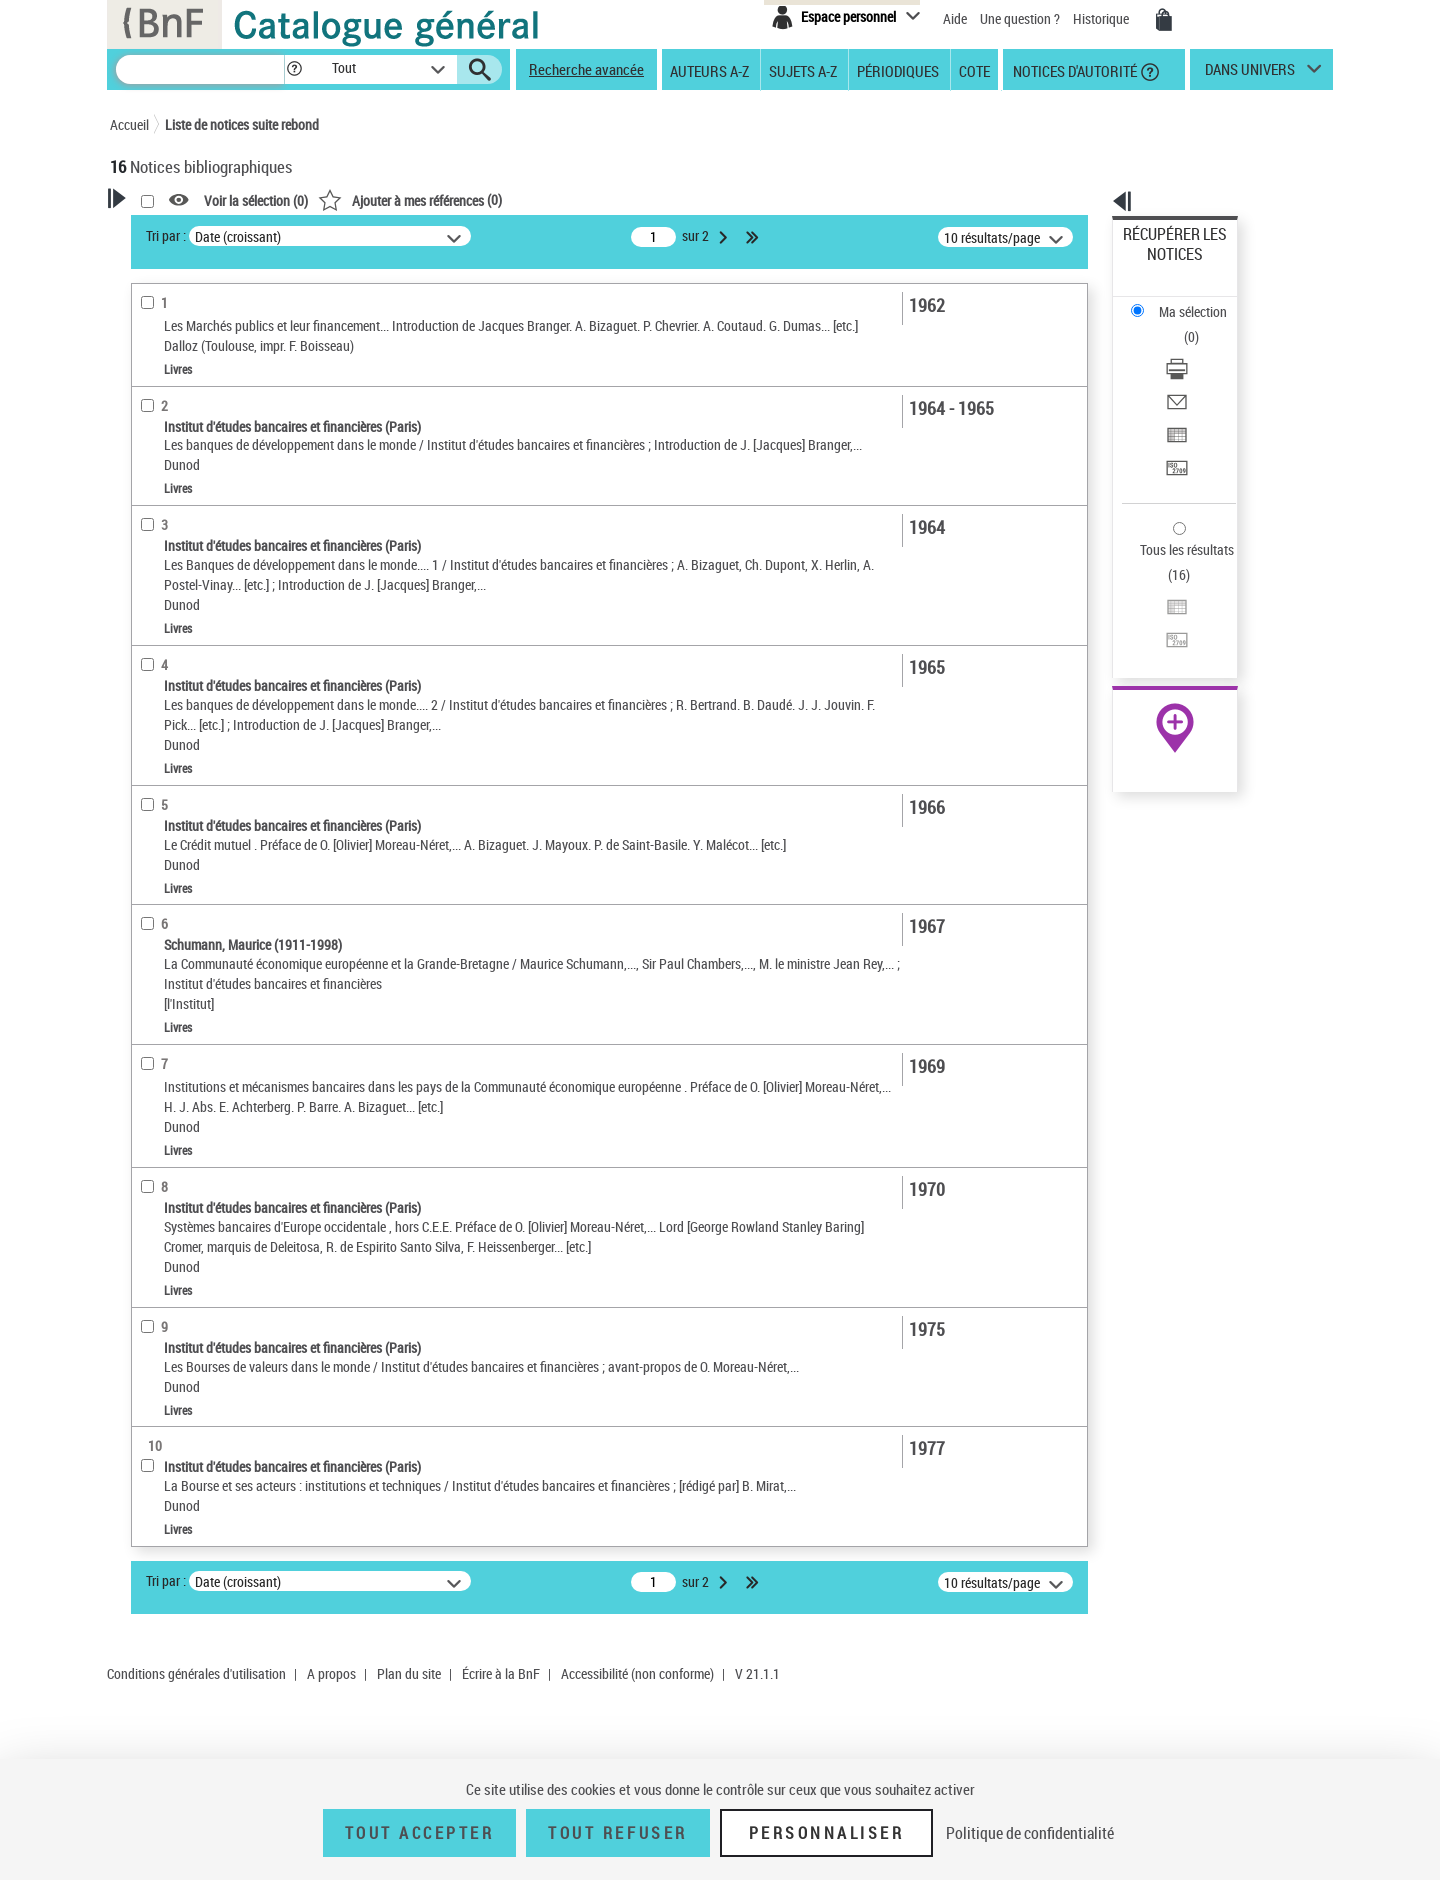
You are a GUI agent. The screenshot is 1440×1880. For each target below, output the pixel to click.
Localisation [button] (168, 690)
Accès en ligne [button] (174, 515)
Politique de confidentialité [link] (1030, 1833)
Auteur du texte (183, 454)
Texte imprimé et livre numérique (228, 578)
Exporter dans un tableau (1196, 348)
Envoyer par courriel (1181, 324)
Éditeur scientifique (190, 484)
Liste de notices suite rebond (242, 124)
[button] (294, 69)
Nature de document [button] (193, 548)
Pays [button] (145, 890)
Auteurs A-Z (709, 70)
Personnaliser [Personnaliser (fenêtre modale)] (827, 1833)
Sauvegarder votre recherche (235, 329)
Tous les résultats (1174, 427)
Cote (974, 70)
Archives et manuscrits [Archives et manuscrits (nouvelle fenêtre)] (1157, 611)
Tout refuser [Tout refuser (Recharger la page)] (617, 1833)
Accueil (129, 124)
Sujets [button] (150, 823)
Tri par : (423, 235)
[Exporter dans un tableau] (1202, 349)
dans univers (1250, 74)
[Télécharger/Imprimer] (1202, 301)
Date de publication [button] (190, 790)
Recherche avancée (586, 69)
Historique (1102, 18)
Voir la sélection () (513, 200)
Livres (158, 659)
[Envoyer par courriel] (1202, 325)
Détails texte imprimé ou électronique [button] (205, 618)
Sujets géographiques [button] (198, 857)
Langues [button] (156, 757)
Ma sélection (1161, 265)
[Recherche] (200, 69)
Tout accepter (420, 1833)
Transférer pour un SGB (1190, 372)
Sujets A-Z (803, 70)
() (667, 199)
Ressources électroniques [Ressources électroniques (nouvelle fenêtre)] (1164, 633)
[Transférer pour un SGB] (1202, 373)
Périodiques (898, 70)
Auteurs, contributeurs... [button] (206, 723)
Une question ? (1020, 18)
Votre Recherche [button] (192, 232)
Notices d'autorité (1073, 70)
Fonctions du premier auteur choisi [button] (218, 413)
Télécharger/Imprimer (1185, 300)
